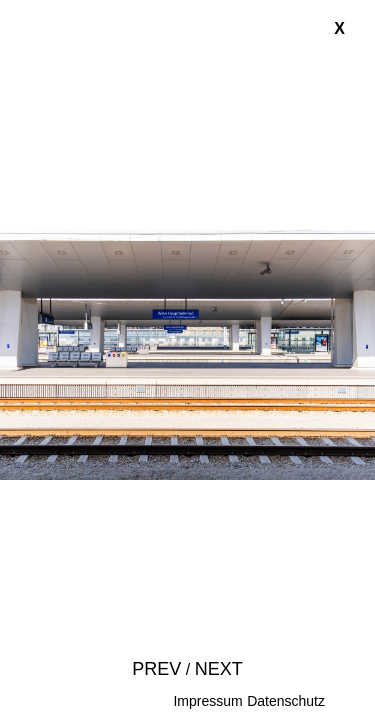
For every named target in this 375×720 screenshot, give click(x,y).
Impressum (207, 701)
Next (219, 669)
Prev (156, 669)
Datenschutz (286, 701)
